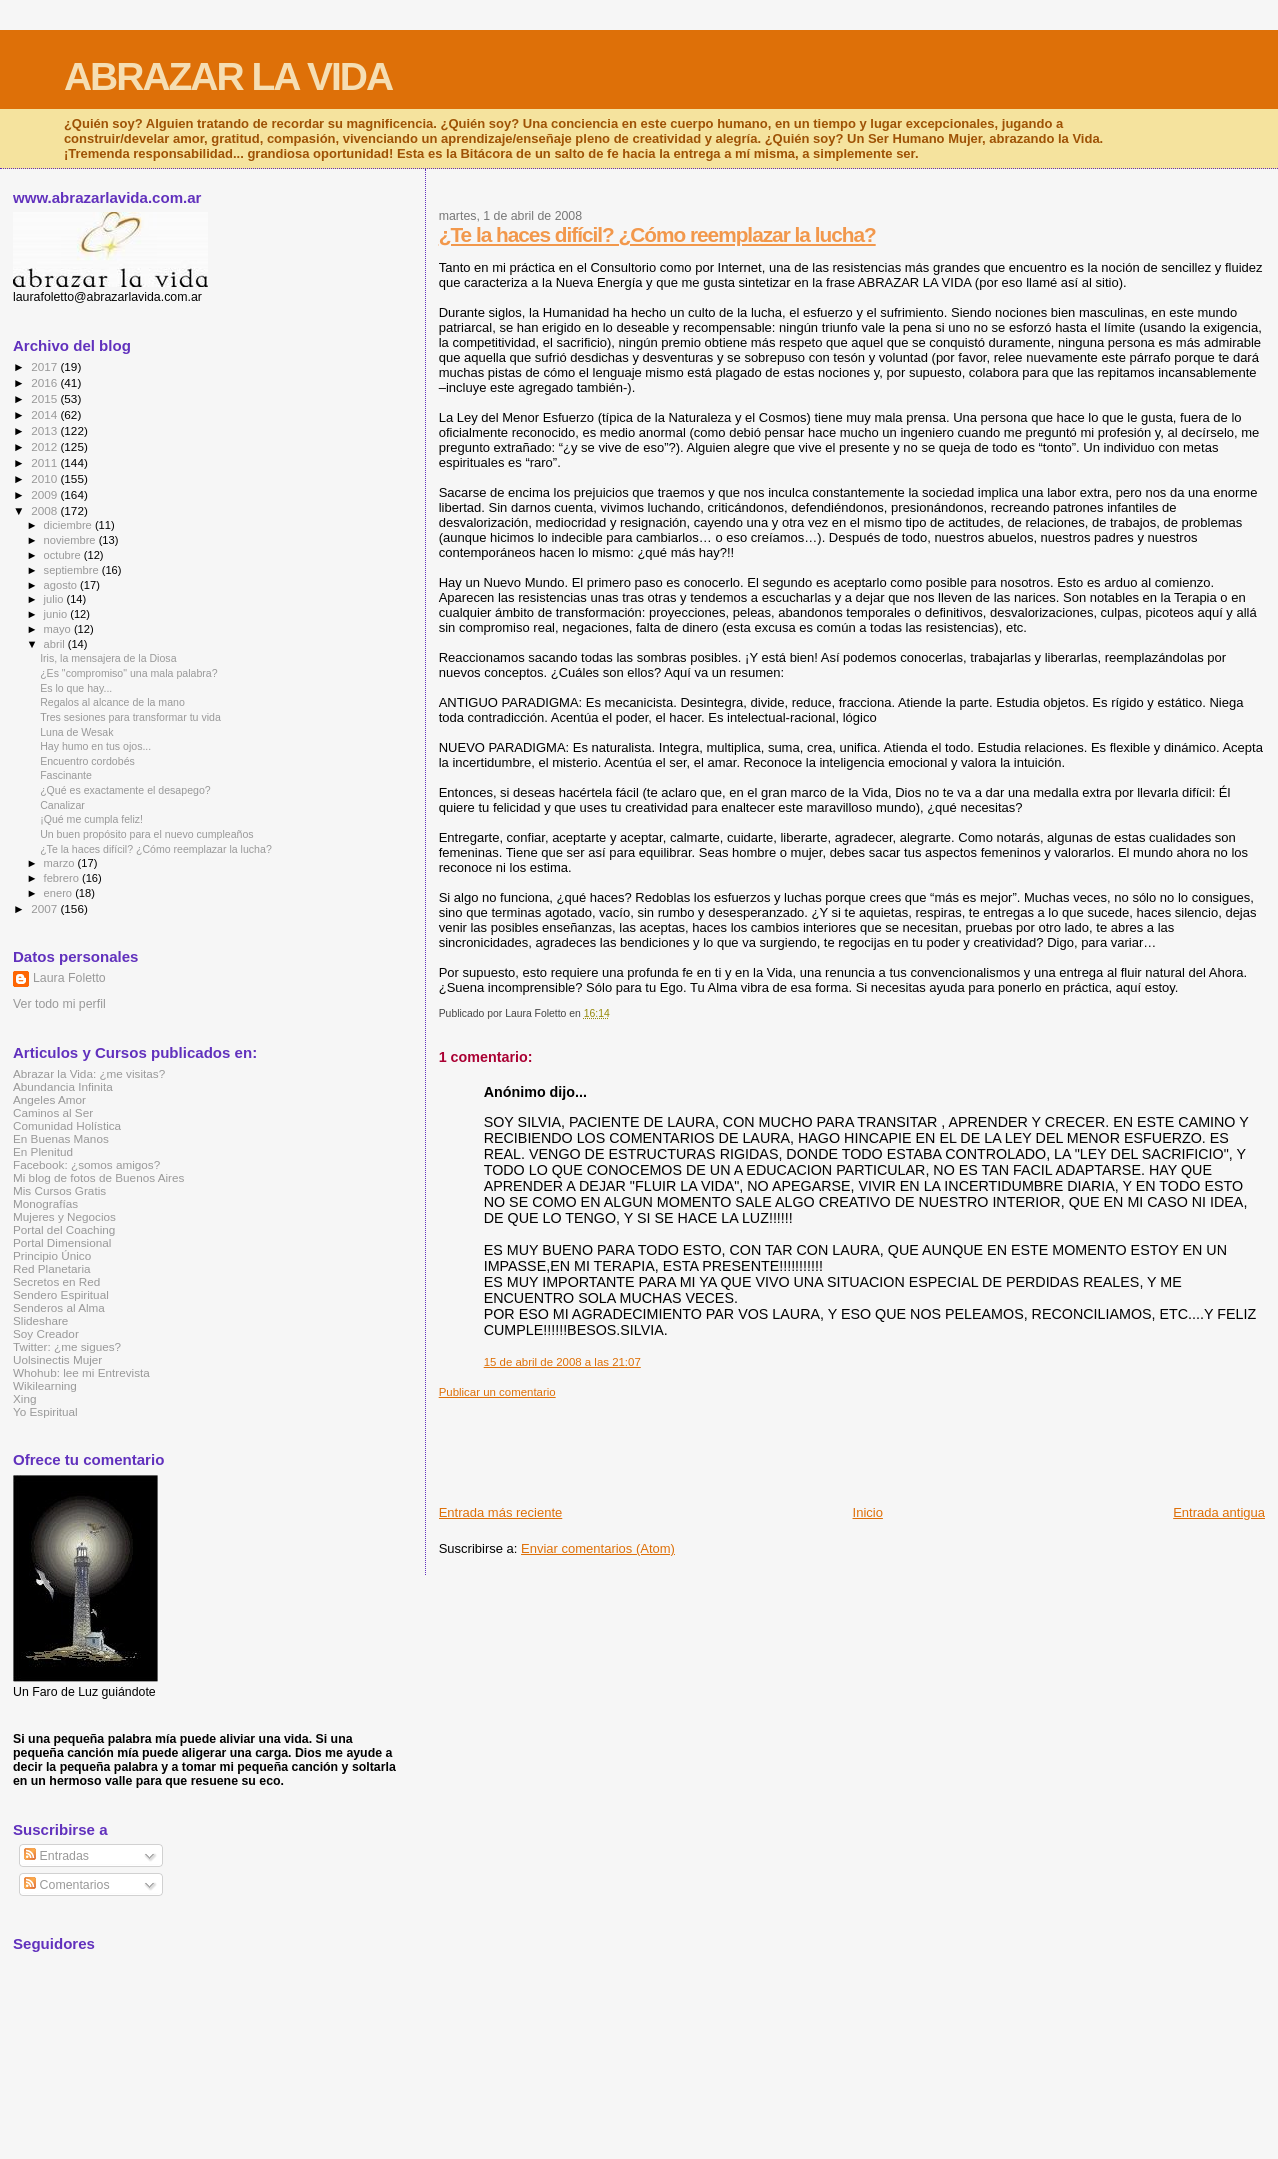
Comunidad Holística (67, 1125)
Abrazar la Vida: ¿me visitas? (89, 1073)
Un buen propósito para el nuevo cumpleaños (146, 834)
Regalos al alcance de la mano (112, 702)
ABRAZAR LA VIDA (228, 76)
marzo (61, 863)
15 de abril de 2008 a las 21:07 (562, 1362)
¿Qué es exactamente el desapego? (125, 790)
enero (60, 893)
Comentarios (66, 1885)
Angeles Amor (49, 1099)
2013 (45, 430)
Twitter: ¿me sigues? (67, 1346)
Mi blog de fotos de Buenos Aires (98, 1177)
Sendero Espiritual (61, 1294)
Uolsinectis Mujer (57, 1359)
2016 (45, 382)
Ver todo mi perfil (59, 1004)
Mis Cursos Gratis (59, 1190)
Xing (24, 1398)
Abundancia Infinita (63, 1086)
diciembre (69, 525)
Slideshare (40, 1320)
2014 (45, 414)
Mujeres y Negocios (64, 1216)
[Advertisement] (803, 1444)
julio (55, 599)
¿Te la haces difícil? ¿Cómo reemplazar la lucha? (657, 234)
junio (57, 614)
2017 (45, 366)
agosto (62, 585)
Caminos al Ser (53, 1112)
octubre (64, 555)
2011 (45, 462)
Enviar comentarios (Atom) (598, 1548)
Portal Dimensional (62, 1242)
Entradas (56, 1856)
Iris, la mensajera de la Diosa (108, 658)
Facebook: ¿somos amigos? (86, 1164)
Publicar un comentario (497, 1392)
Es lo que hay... (76, 688)
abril (56, 644)
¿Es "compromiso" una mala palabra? (128, 673)
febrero (63, 878)
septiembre (73, 570)
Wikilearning (45, 1385)
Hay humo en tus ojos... (95, 746)
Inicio (868, 1512)
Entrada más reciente (501, 1512)
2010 (45, 478)
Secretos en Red (56, 1281)
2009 (45, 494)
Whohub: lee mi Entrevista (81, 1372)
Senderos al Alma (59, 1307)
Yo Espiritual (45, 1411)
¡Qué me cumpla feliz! (91, 819)
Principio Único (52, 1255)
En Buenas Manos (61, 1138)
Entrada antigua (1219, 1512)
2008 (45, 510)
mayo (59, 629)
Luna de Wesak (76, 732)
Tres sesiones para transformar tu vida (130, 717)
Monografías (45, 1203)
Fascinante (66, 775)
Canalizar (62, 805)
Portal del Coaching (64, 1229)
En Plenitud (43, 1151)
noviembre (71, 540)
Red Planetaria (52, 1268)
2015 (45, 398)
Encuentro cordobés (87, 761)
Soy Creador (46, 1333)
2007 (45, 908)
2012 (45, 446)
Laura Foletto (69, 978)
